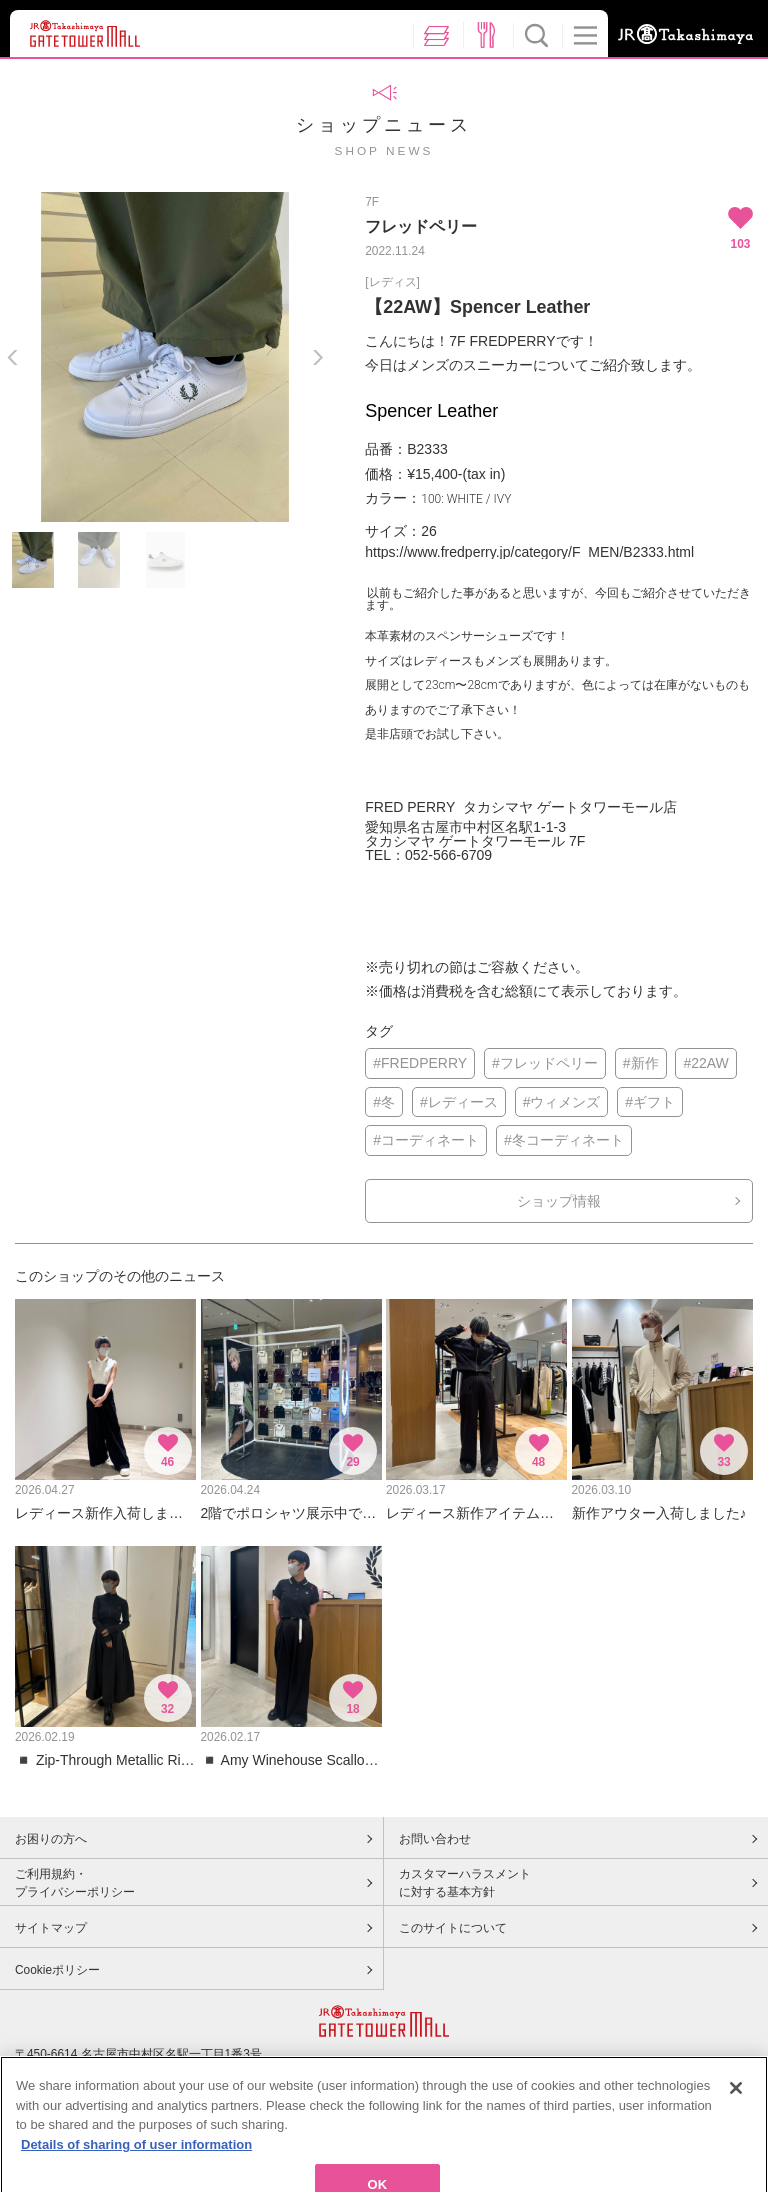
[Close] (736, 2115)
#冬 (384, 1102)
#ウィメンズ (562, 1102)
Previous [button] (12, 357)
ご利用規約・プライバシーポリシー (75, 1883)
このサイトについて (453, 1928)
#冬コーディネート (564, 1140)
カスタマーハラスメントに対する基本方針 (465, 1883)
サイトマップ (51, 1928)
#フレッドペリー (545, 1063)
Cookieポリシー (57, 1970)
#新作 (641, 1063)
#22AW (705, 1063)
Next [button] (317, 357)
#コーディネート (426, 1140)
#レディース (459, 1102)
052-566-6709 (448, 855)
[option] (165, 357)
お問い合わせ (435, 1839)
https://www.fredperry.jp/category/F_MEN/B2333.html (529, 552)
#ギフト (650, 1102)
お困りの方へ (51, 1839)
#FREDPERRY (420, 1063)
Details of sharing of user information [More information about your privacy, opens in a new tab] (136, 2171)
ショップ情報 (559, 1201)
